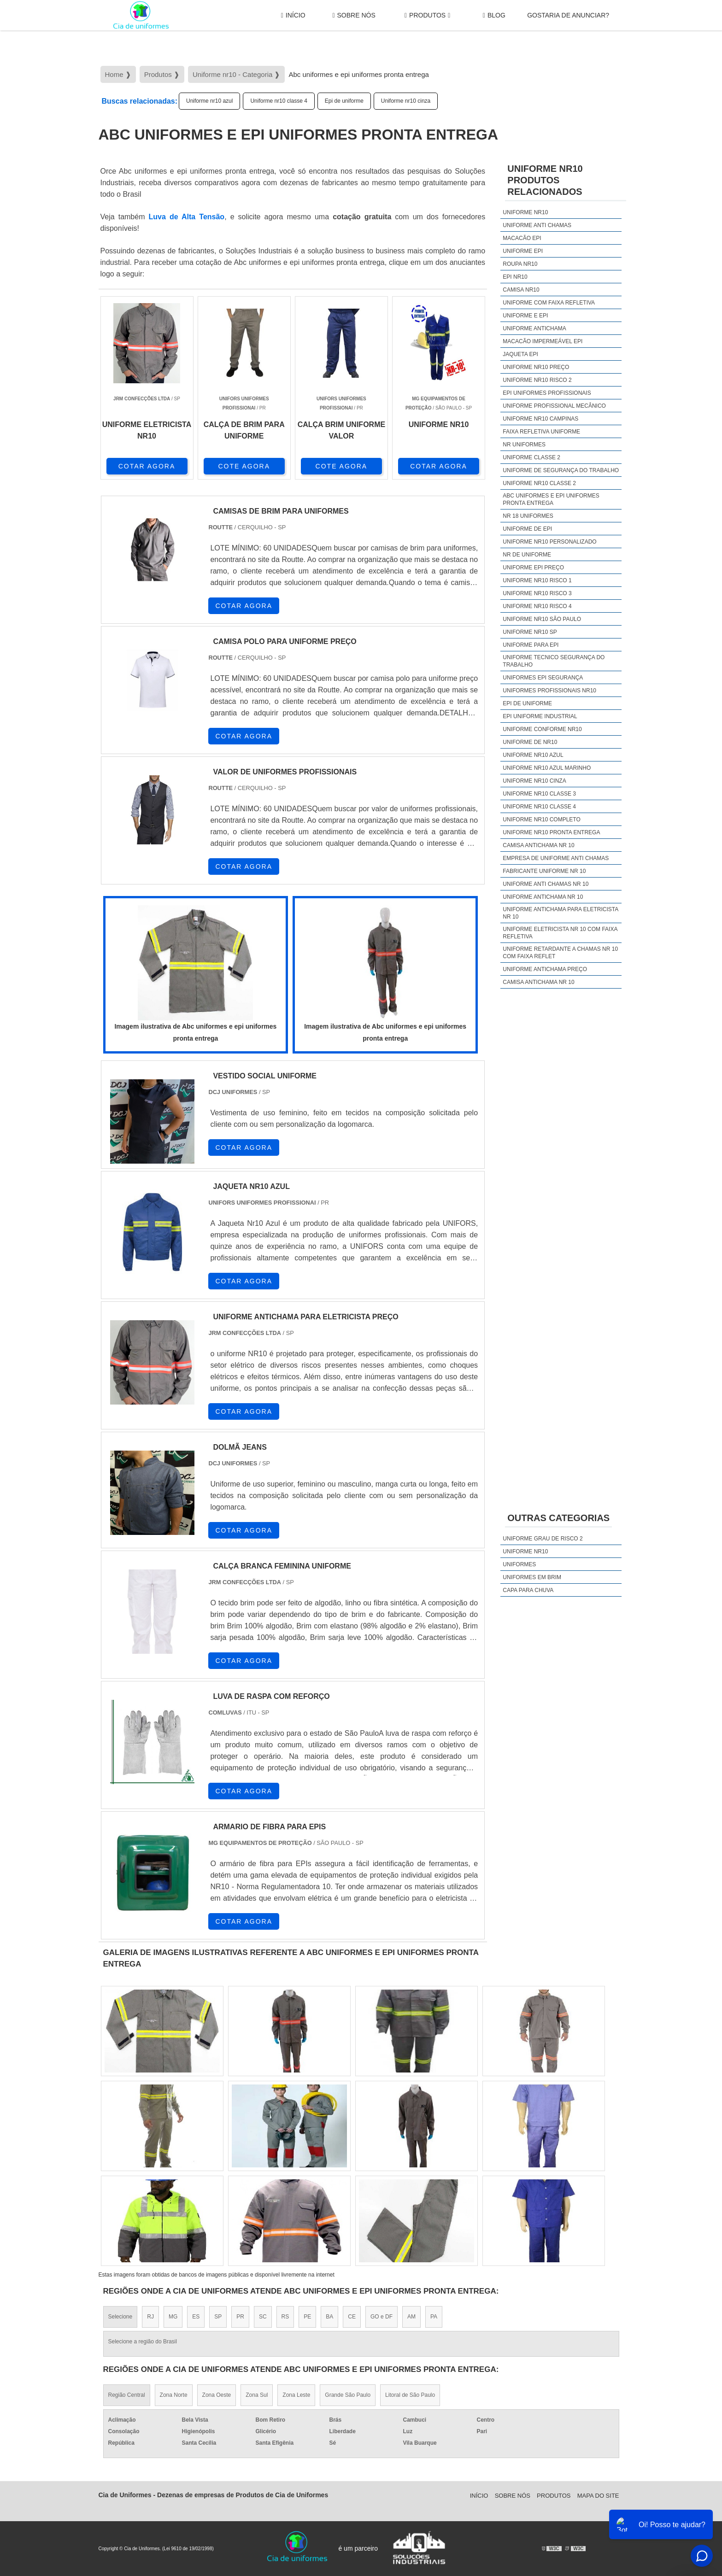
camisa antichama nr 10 (538, 845)
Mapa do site (598, 2495)
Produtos (427, 15)
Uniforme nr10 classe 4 (278, 101)
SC (263, 2316)
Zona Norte (174, 2395)
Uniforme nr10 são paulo (542, 619)
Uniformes (519, 1564)
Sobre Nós (353, 15)
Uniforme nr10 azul (209, 101)
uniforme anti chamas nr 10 (545, 884)
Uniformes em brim (532, 1577)
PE (307, 2316)
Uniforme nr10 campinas (540, 419)
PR (240, 2316)
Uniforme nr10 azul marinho (547, 768)
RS (285, 2316)
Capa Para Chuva (528, 1590)
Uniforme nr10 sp (530, 632)
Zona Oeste (216, 2395)
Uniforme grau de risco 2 (542, 1538)
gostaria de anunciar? (568, 15)
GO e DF (381, 2316)
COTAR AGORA (147, 466)
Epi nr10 (515, 277)
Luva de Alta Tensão (187, 217)
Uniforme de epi (527, 529)
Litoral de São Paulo (410, 2395)
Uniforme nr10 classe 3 (539, 793)
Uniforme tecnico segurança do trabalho (554, 661)
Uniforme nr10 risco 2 (537, 380)
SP (218, 2316)
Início (293, 15)
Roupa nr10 (520, 264)
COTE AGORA (244, 466)
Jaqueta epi (520, 354)
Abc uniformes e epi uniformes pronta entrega (551, 499)
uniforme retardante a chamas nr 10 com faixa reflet (560, 953)
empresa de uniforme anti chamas (556, 858)
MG (173, 2316)
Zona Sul (257, 2395)
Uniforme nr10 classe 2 (539, 483)
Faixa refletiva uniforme (541, 431)
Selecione (120, 2316)
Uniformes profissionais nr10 (549, 690)
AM (411, 2316)
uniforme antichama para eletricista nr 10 (560, 913)
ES (196, 2316)
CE (352, 2316)
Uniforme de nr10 (530, 742)
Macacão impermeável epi (542, 341)
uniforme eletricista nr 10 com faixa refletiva (560, 933)
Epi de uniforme (344, 101)
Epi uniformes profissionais (547, 393)
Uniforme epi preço (533, 567)
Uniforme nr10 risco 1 (537, 580)
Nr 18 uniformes (528, 516)
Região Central (126, 2395)
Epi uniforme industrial (540, 716)
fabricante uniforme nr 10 (544, 871)
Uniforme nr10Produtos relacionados (544, 180)
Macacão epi (522, 238)
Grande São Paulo (347, 2395)
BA (329, 2316)
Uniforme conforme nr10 (542, 729)
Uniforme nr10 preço (536, 367)
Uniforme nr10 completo (541, 819)
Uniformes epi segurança (543, 677)
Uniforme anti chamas (537, 225)
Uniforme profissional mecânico (554, 406)
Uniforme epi (523, 251)
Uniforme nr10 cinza (405, 101)
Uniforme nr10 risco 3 (537, 593)
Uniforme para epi (530, 645)
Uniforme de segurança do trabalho (561, 470)
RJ (150, 2316)
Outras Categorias (558, 1518)
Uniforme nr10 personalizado (549, 542)
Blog (494, 15)
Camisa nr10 (521, 290)
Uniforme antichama (534, 328)
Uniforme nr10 (525, 212)
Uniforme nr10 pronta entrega (551, 832)
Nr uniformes (524, 444)
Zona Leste (296, 2395)
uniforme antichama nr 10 (543, 897)
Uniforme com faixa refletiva (549, 302)
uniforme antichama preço (545, 969)
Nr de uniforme (527, 554)
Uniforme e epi (525, 315)
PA (433, 2316)
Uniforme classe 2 (531, 457)
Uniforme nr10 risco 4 (537, 606)
